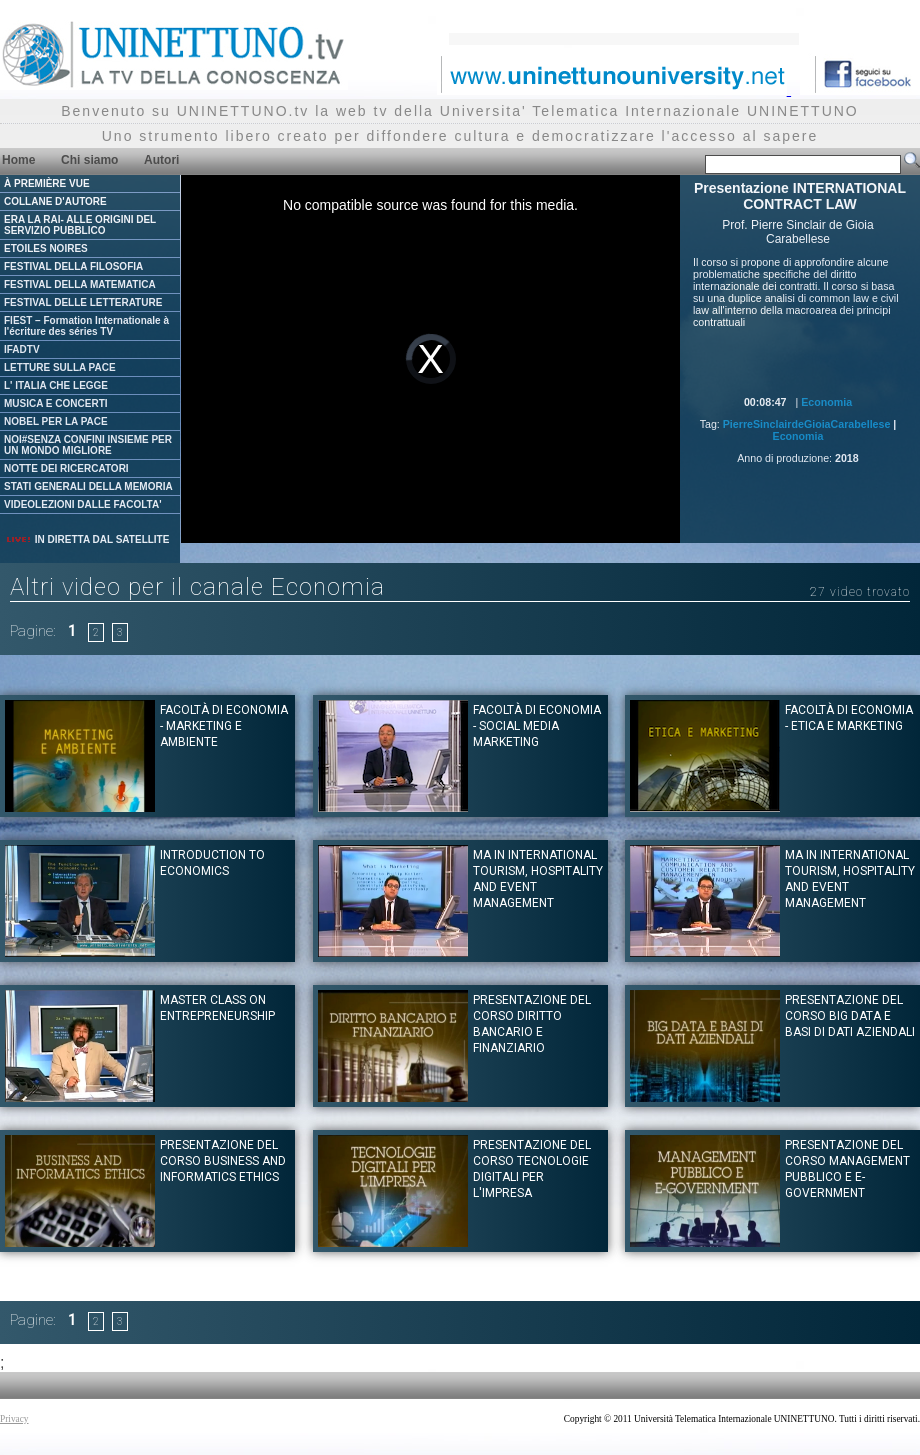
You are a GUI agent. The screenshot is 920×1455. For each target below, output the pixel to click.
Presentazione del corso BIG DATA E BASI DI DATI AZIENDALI (850, 1016)
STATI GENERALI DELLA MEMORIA (88, 486)
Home (18, 160)
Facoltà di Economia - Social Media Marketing (537, 726)
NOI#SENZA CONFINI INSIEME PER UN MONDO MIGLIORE (88, 445)
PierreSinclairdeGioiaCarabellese (807, 424)
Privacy (14, 1419)
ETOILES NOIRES (46, 248)
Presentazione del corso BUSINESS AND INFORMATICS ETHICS (223, 1161)
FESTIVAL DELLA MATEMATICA (80, 284)
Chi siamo (89, 160)
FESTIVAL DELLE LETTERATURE (83, 302)
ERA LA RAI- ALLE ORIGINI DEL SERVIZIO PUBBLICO (80, 225)
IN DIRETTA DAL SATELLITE (87, 539)
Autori (161, 160)
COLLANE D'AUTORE (55, 201)
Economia (826, 402)
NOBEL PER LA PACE (56, 421)
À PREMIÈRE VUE (47, 183)
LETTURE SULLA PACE (60, 367)
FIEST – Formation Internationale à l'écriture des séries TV (86, 326)
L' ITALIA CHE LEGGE (56, 385)
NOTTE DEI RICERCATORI (66, 468)
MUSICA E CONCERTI (56, 403)
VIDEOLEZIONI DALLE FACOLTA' (83, 504)
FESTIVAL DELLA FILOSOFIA (73, 266)
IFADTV (22, 349)
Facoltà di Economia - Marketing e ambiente (224, 726)
